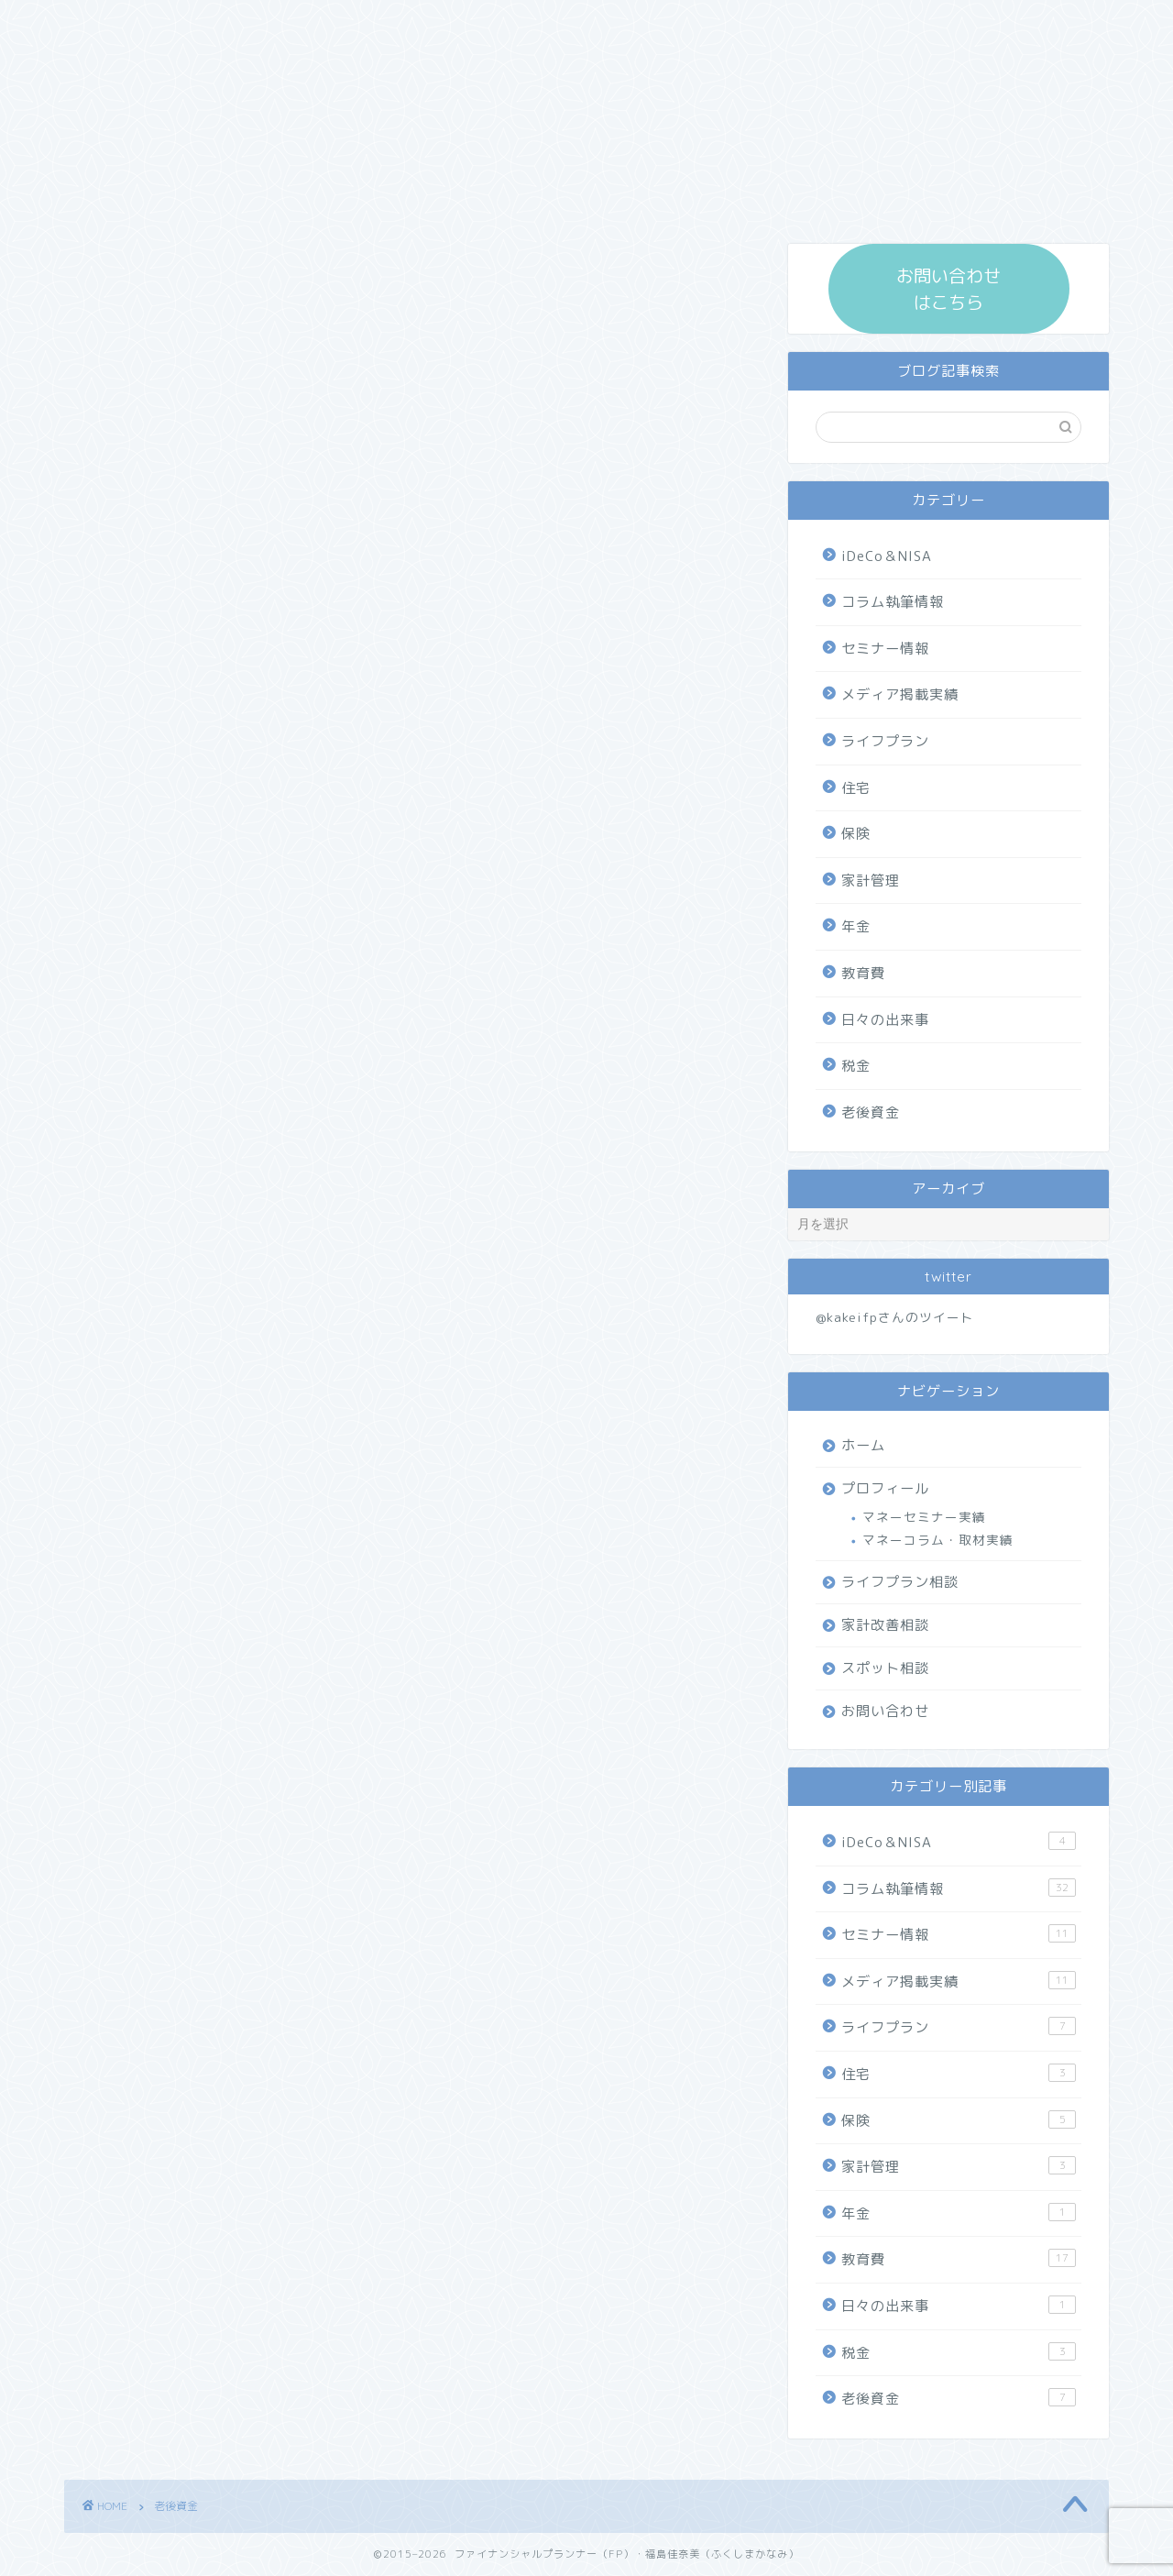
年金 (856, 926)
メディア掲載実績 (900, 694)
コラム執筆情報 (892, 601)
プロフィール (885, 1488)
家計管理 (870, 880)
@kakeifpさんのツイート (895, 1317)
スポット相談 (885, 1668)
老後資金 (870, 1112)
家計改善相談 (885, 1625)
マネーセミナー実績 (924, 1516)
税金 (856, 1065)
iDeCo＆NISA (886, 556)
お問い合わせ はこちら (948, 288)
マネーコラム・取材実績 (938, 1539)
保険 (856, 833)
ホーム (863, 1445)
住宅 (856, 788)
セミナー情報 (885, 648)
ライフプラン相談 (900, 1581)
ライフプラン (885, 741)
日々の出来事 (885, 1019)
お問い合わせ (885, 1711)
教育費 (863, 973)
